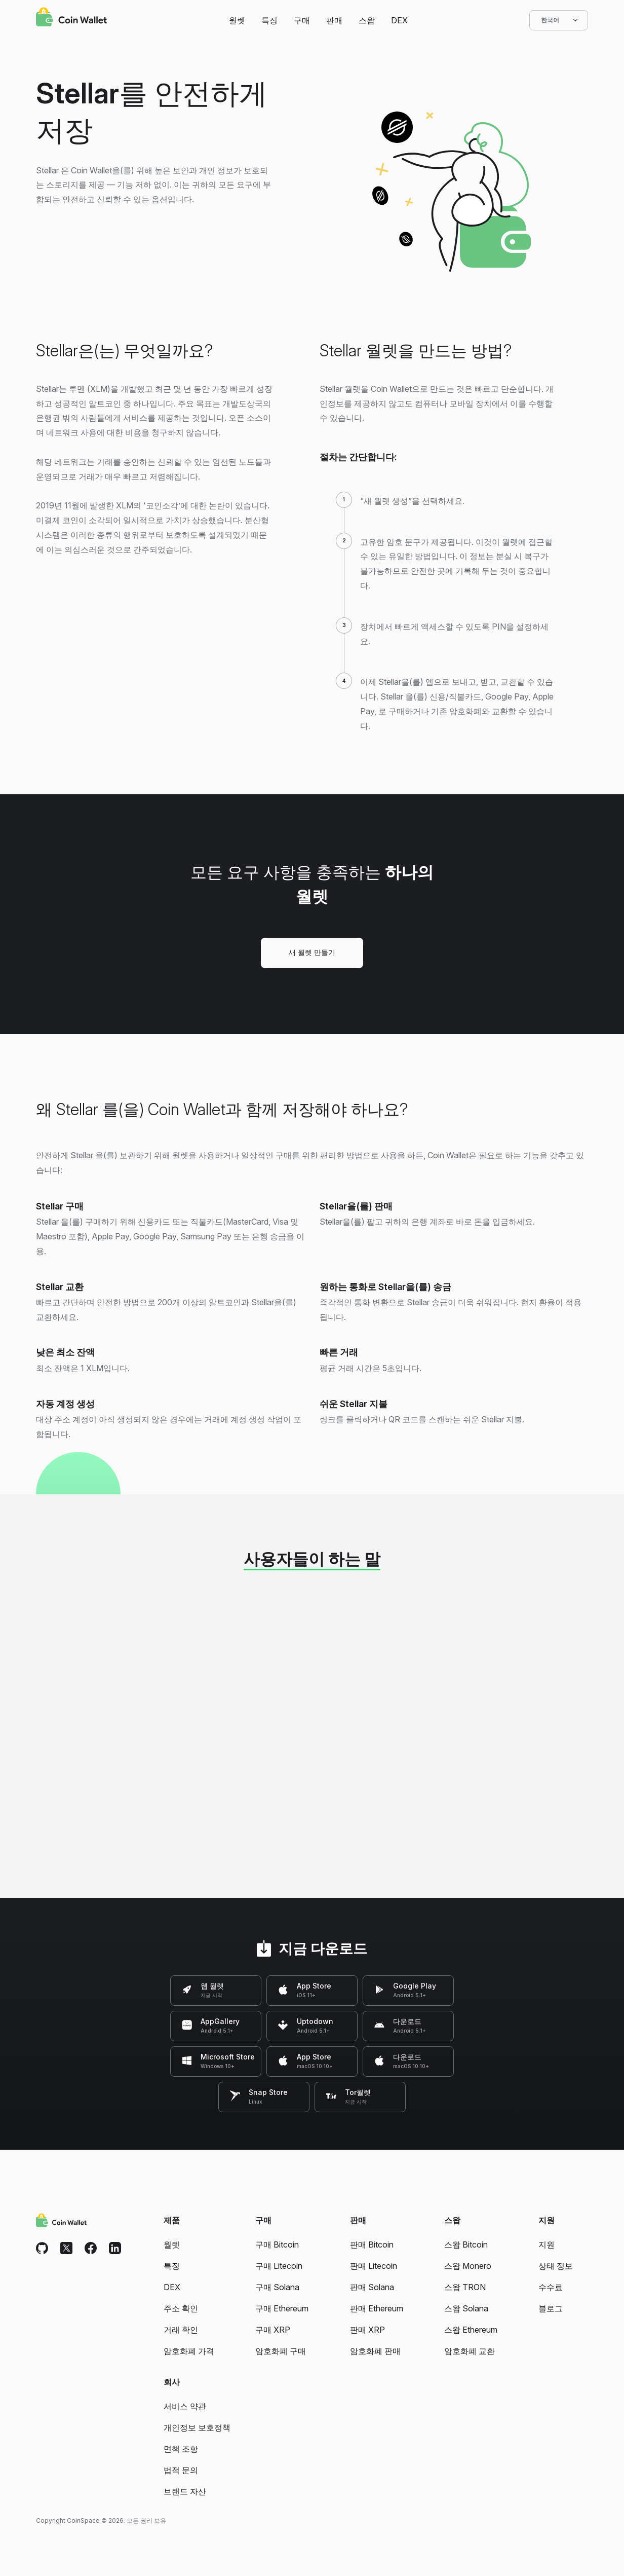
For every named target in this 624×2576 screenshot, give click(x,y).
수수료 (550, 2287)
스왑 (367, 20)
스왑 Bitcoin (466, 2244)
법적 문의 (181, 2470)
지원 (546, 2244)
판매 (334, 20)
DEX (399, 20)
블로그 (550, 2308)
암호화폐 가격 (189, 2351)
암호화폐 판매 (375, 2351)
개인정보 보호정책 (197, 2427)
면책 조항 (181, 2449)
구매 (302, 20)
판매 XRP (367, 2330)
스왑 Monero (467, 2266)
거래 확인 (181, 2330)
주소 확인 (181, 2308)
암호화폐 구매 (280, 2351)
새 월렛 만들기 (312, 952)
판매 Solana (372, 2287)
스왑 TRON (465, 2287)
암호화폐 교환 (469, 2351)
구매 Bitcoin (277, 2244)
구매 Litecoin (278, 2266)
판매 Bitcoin (372, 2244)
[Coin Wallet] (71, 18)
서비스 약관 (185, 2406)
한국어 (559, 20)
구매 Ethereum (281, 2308)
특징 (269, 20)
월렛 (237, 20)
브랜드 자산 (185, 2491)
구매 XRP (272, 2330)
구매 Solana (277, 2287)
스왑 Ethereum (470, 2330)
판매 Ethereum (376, 2308)
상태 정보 (555, 2266)
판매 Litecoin (373, 2266)
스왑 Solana (466, 2308)
